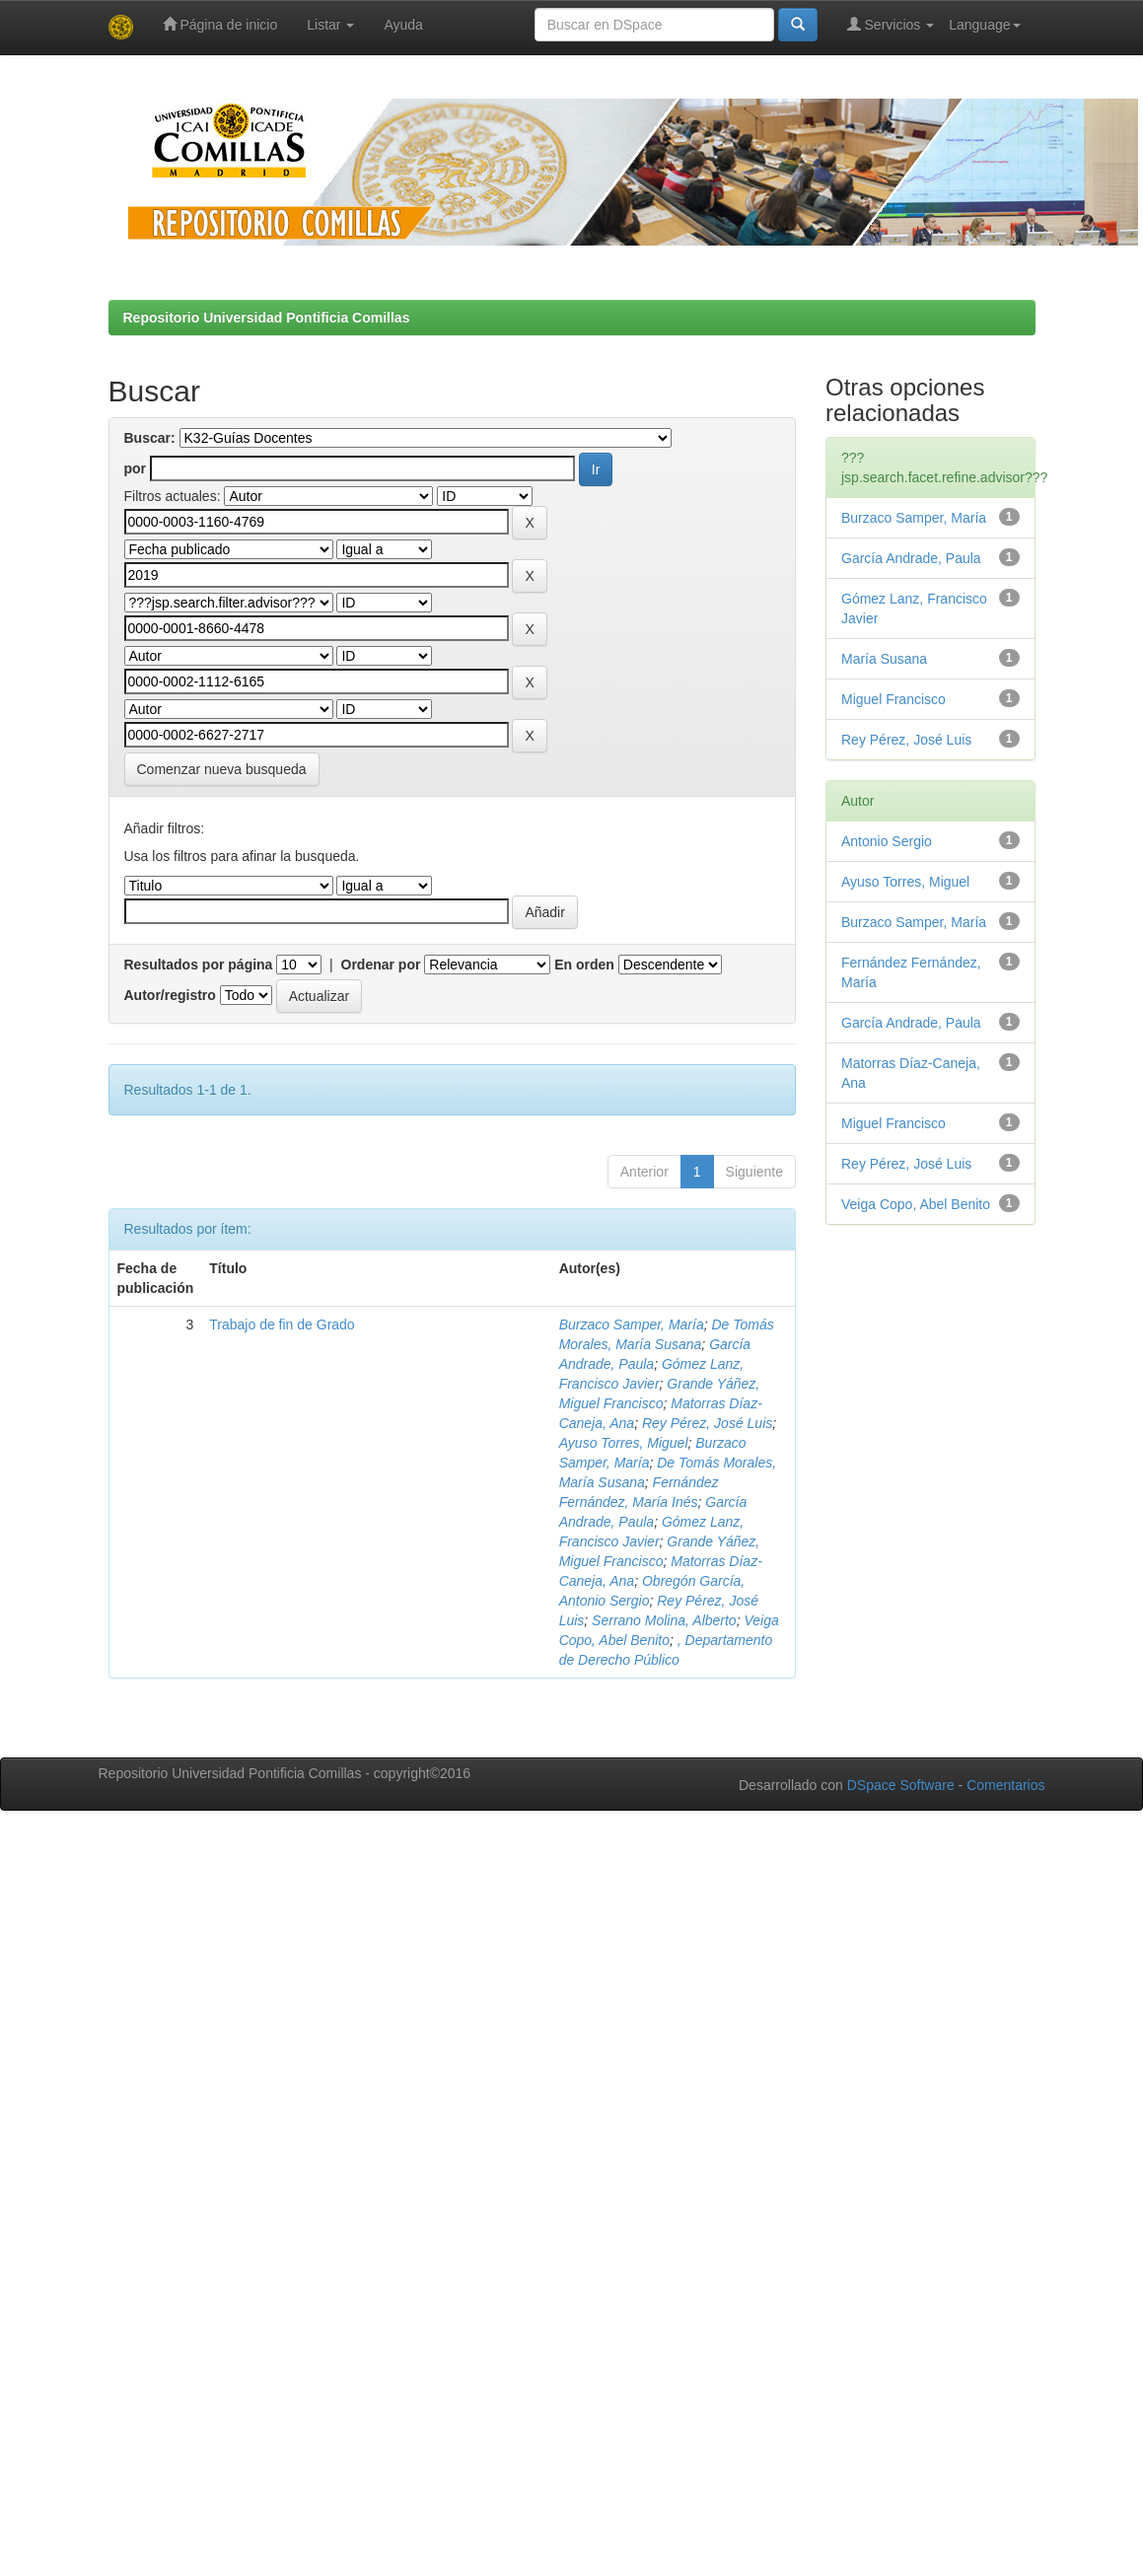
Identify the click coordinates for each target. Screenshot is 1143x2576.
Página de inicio (220, 24)
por (135, 468)
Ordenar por (381, 964)
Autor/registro (170, 995)
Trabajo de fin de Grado (281, 1324)
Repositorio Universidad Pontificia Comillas (266, 317)
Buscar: (150, 438)
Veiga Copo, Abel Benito (915, 1204)
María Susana (884, 659)
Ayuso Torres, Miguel (623, 1443)
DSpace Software (901, 1785)
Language (984, 25)
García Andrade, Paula (911, 558)
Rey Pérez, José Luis (707, 1423)
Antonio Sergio (886, 841)
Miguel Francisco (893, 699)
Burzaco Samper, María (631, 1324)
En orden (584, 964)
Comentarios (1005, 1785)
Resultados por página (198, 964)
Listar (330, 25)
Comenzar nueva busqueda (222, 769)
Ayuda (403, 25)
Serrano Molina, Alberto (664, 1620)
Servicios (891, 24)
